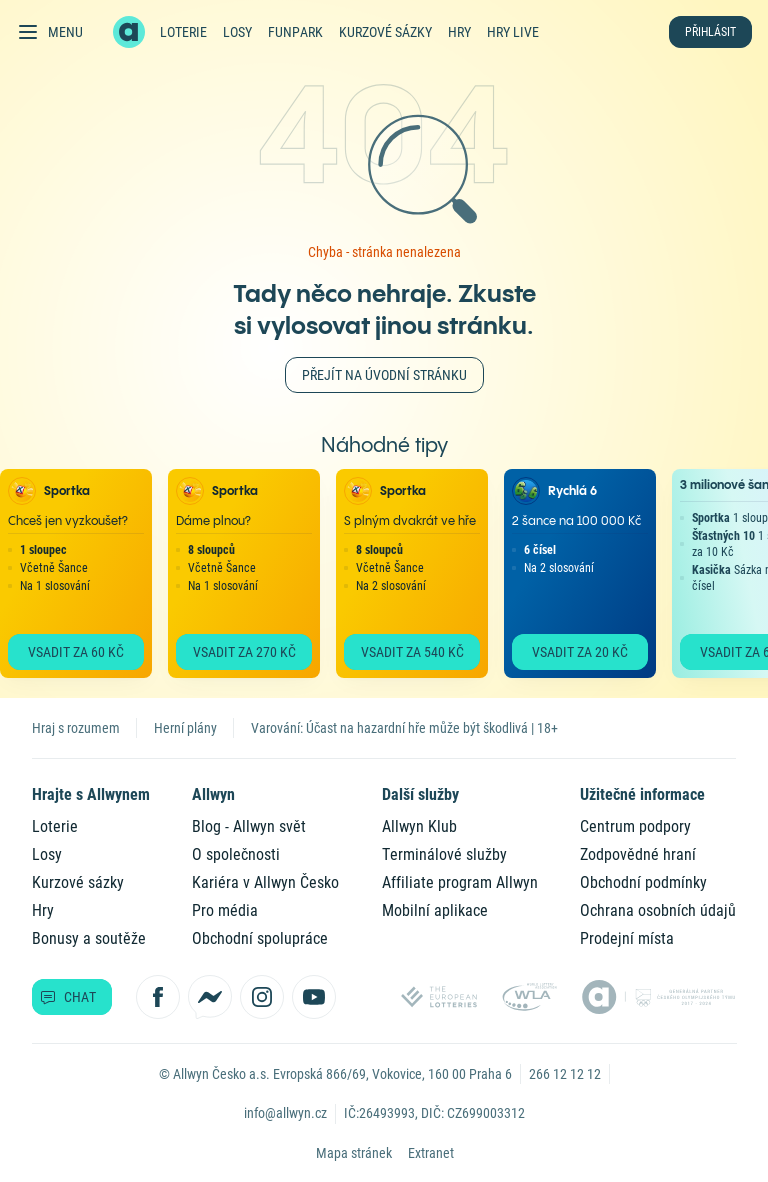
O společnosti (236, 854)
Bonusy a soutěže (89, 938)
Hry (459, 32)
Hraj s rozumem (76, 728)
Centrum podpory (635, 826)
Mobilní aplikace (435, 910)
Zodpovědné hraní (638, 854)
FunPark (295, 32)
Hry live (513, 32)
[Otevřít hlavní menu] (49, 32)
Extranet (431, 1153)
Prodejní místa (627, 938)
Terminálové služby (444, 854)
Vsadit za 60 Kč (76, 652)
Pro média (225, 910)
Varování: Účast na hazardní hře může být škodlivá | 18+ (404, 728)
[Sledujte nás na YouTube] (314, 997)
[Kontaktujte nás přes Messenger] (210, 997)
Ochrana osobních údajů (658, 910)
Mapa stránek (354, 1153)
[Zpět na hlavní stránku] (129, 32)
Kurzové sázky (385, 32)
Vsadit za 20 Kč (580, 652)
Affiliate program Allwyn (460, 882)
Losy (237, 32)
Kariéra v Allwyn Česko (265, 882)
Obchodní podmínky (643, 882)
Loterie (183, 32)
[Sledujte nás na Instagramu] (262, 997)
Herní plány (185, 728)
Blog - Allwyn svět (249, 826)
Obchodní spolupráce (260, 938)
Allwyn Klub (419, 826)
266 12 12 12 (565, 1074)
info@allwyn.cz (285, 1113)
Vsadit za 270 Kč (244, 652)
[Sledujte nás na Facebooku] (158, 997)
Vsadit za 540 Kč (412, 652)
